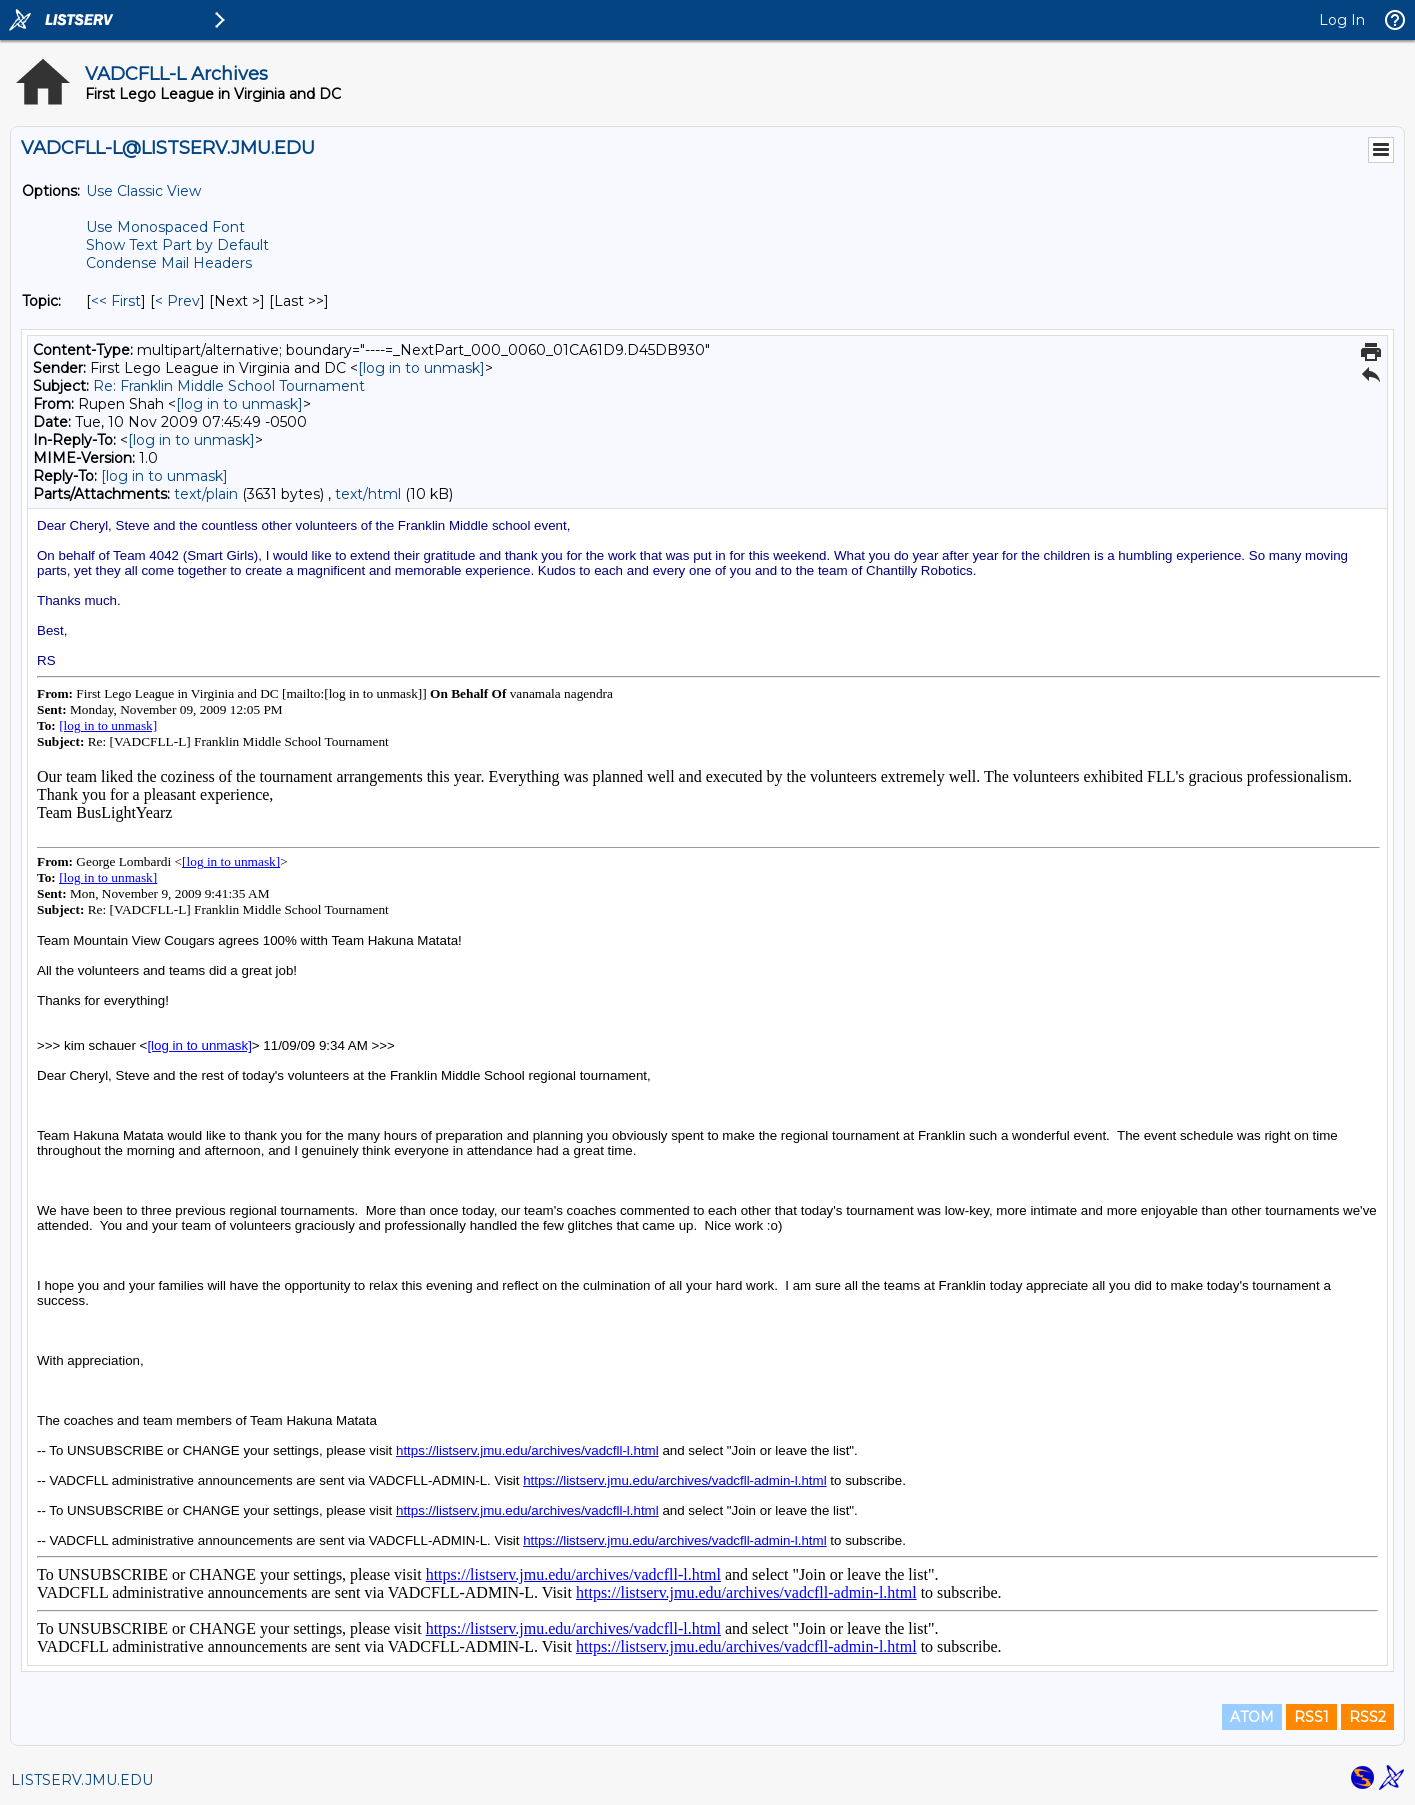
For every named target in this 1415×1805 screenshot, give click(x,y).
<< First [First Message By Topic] (116, 301)
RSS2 (1367, 1717)
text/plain (206, 494)
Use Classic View (143, 191)
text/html (368, 494)
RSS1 (1311, 1717)
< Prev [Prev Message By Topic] (177, 301)
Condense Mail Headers (169, 263)
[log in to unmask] (421, 368)
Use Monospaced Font (165, 227)
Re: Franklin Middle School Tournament (229, 386)
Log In (1342, 20)
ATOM (1252, 1717)
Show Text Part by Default (177, 245)
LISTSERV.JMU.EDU (82, 1780)
